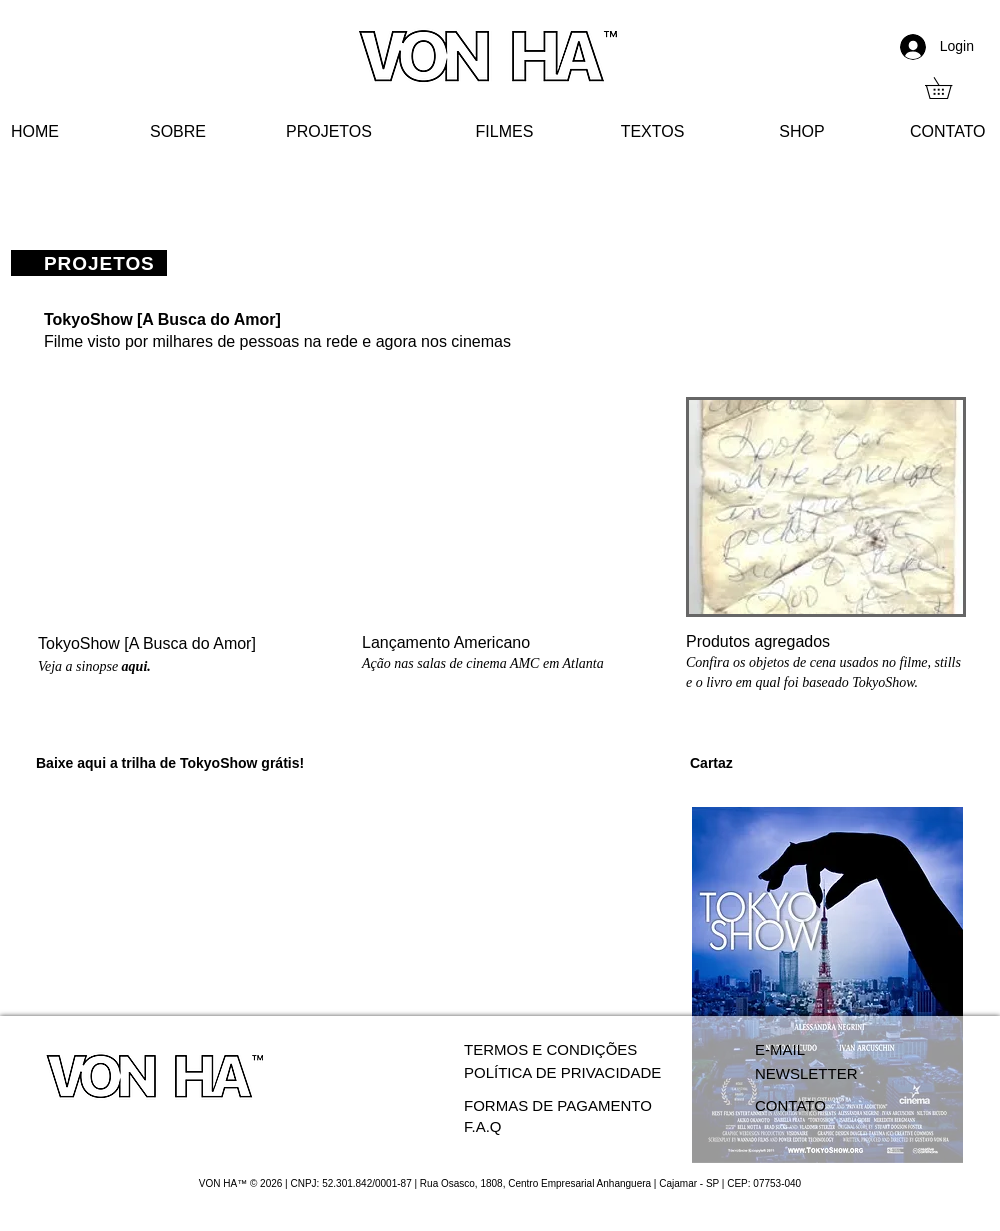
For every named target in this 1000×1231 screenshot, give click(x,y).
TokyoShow (220, 763)
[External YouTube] (179, 507)
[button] (949, 88)
